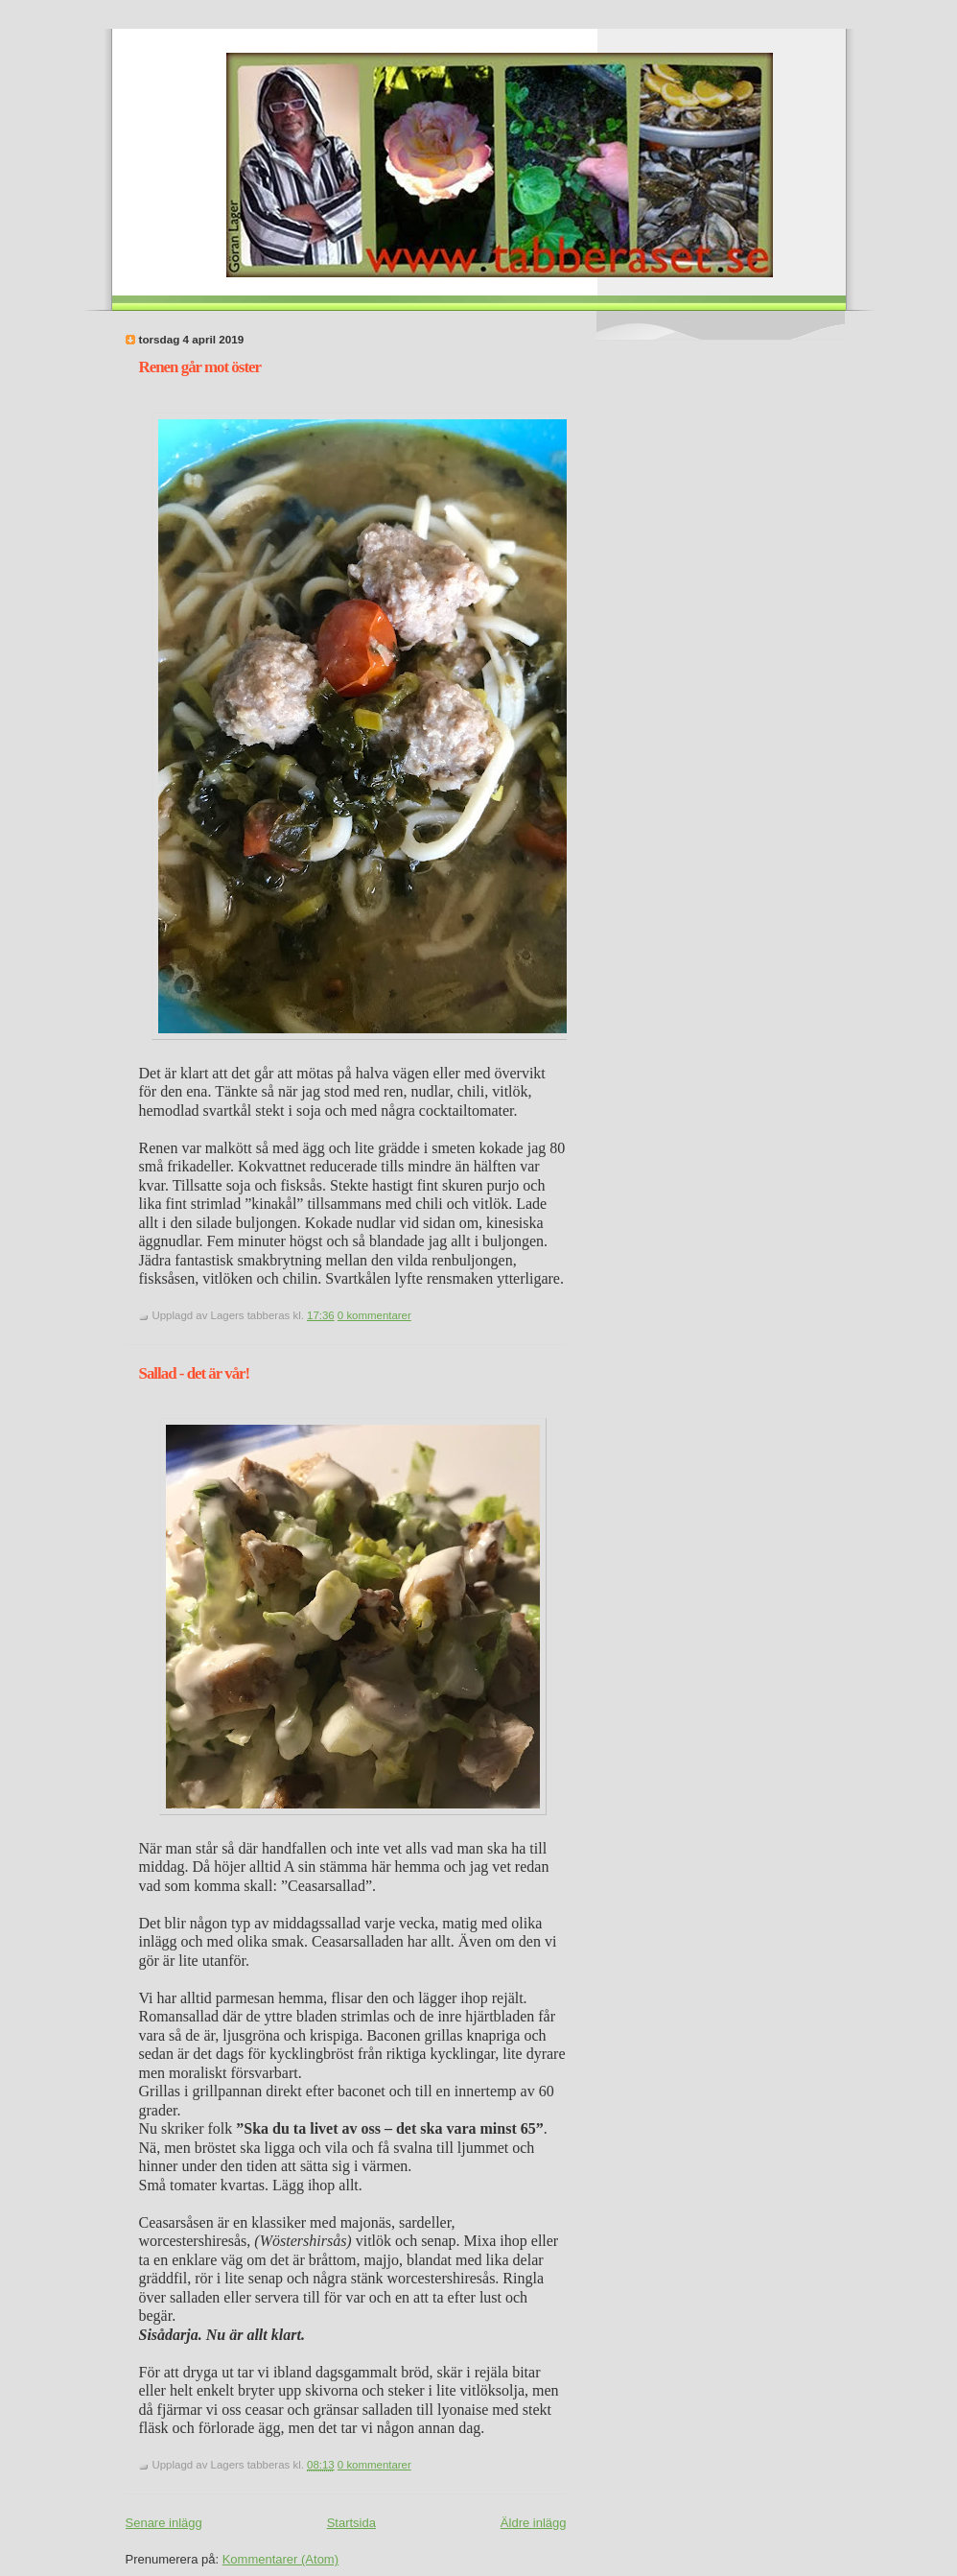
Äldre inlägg (534, 2523)
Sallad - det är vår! (194, 1373)
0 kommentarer (374, 1315)
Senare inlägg (164, 2523)
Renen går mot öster (200, 367)
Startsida (351, 2523)
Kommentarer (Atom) (280, 2559)
